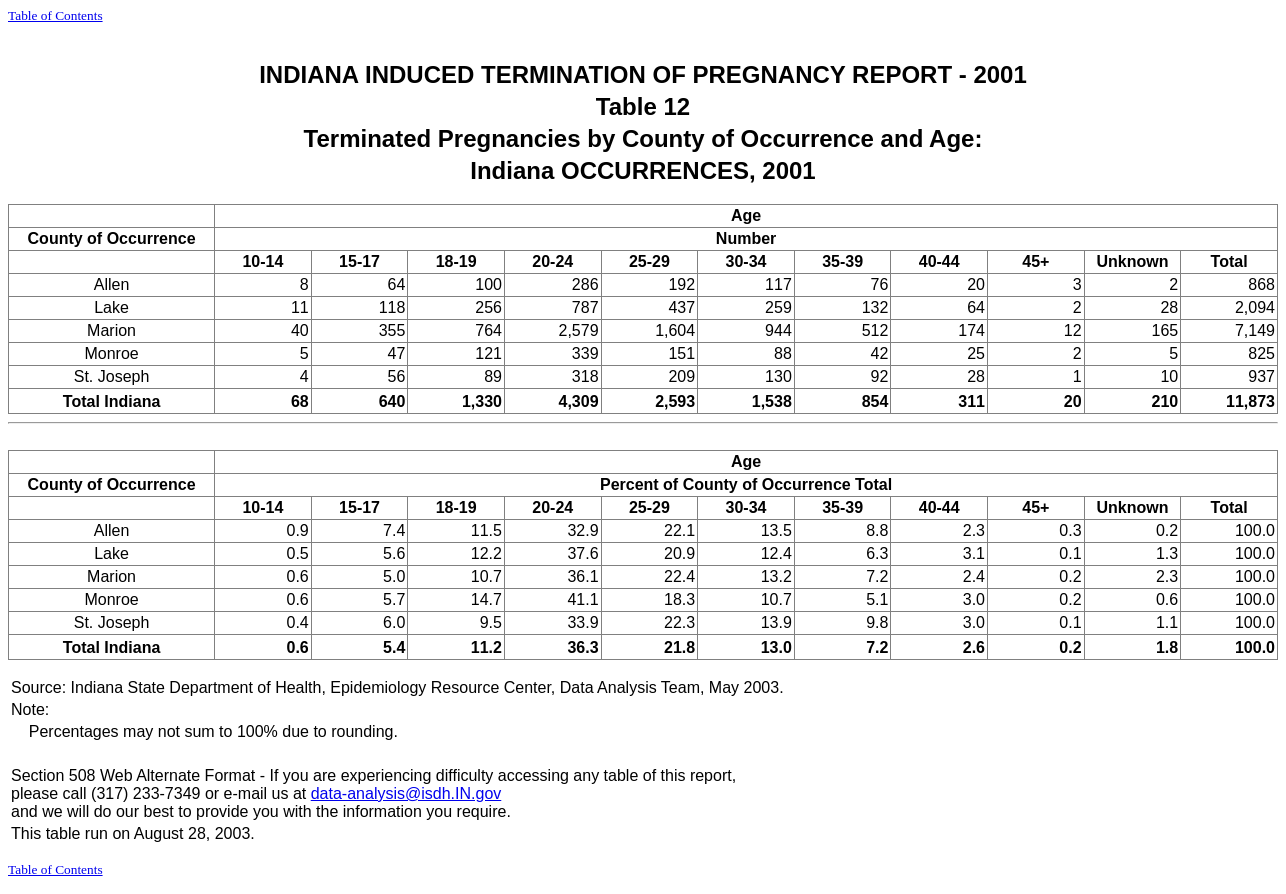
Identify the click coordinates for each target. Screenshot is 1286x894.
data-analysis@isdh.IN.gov (406, 793)
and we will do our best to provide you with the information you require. (261, 811)
